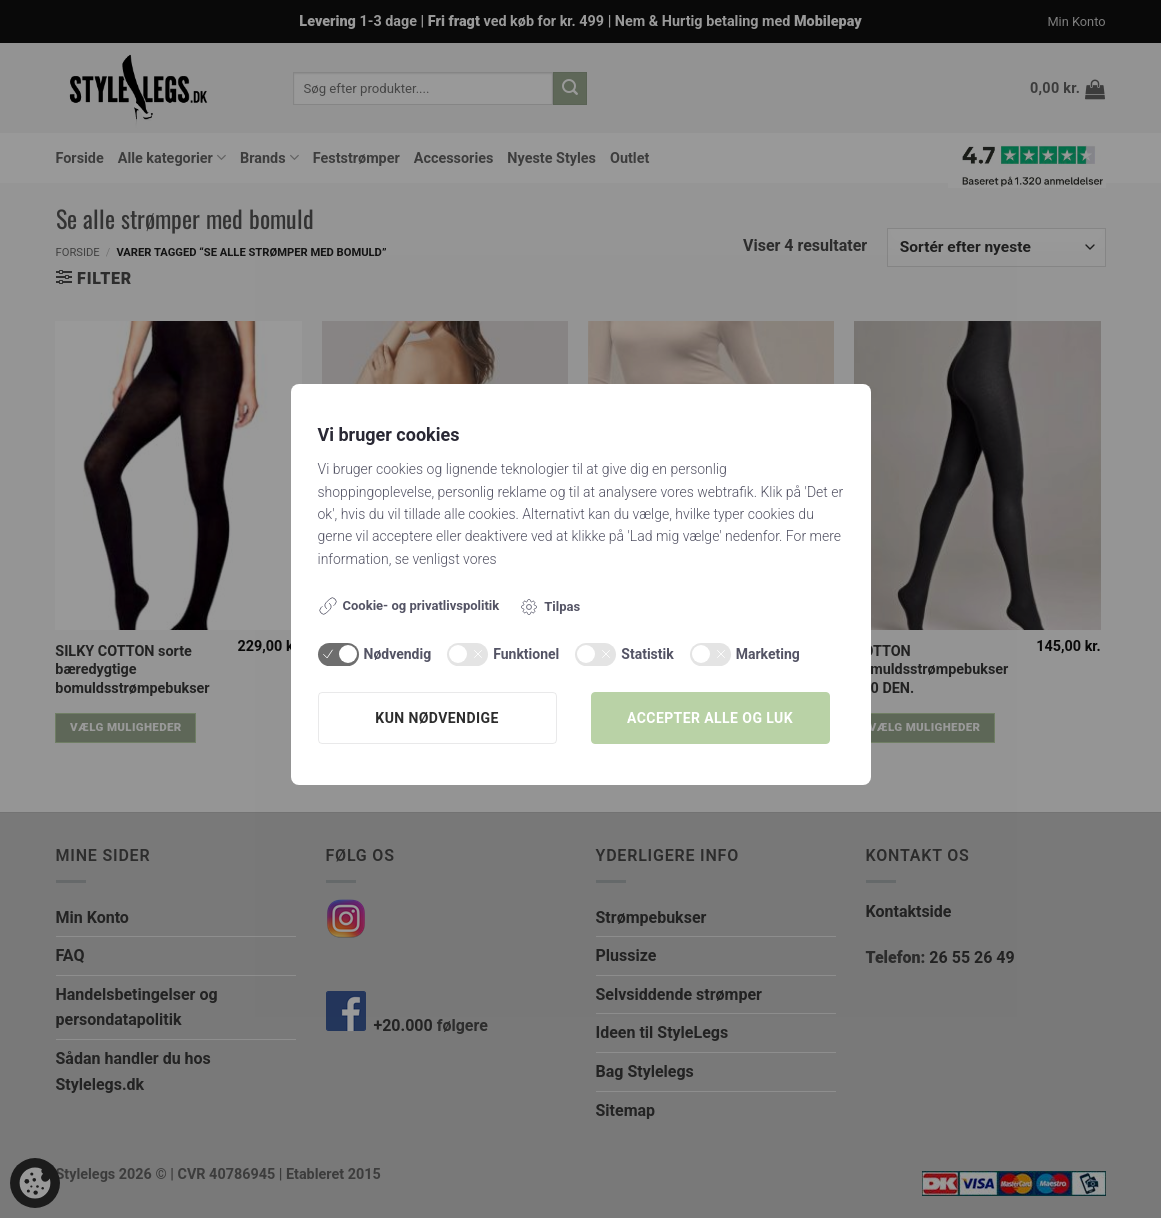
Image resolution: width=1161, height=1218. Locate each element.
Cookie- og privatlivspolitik (409, 606)
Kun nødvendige (436, 718)
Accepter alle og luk (710, 718)
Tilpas (549, 607)
